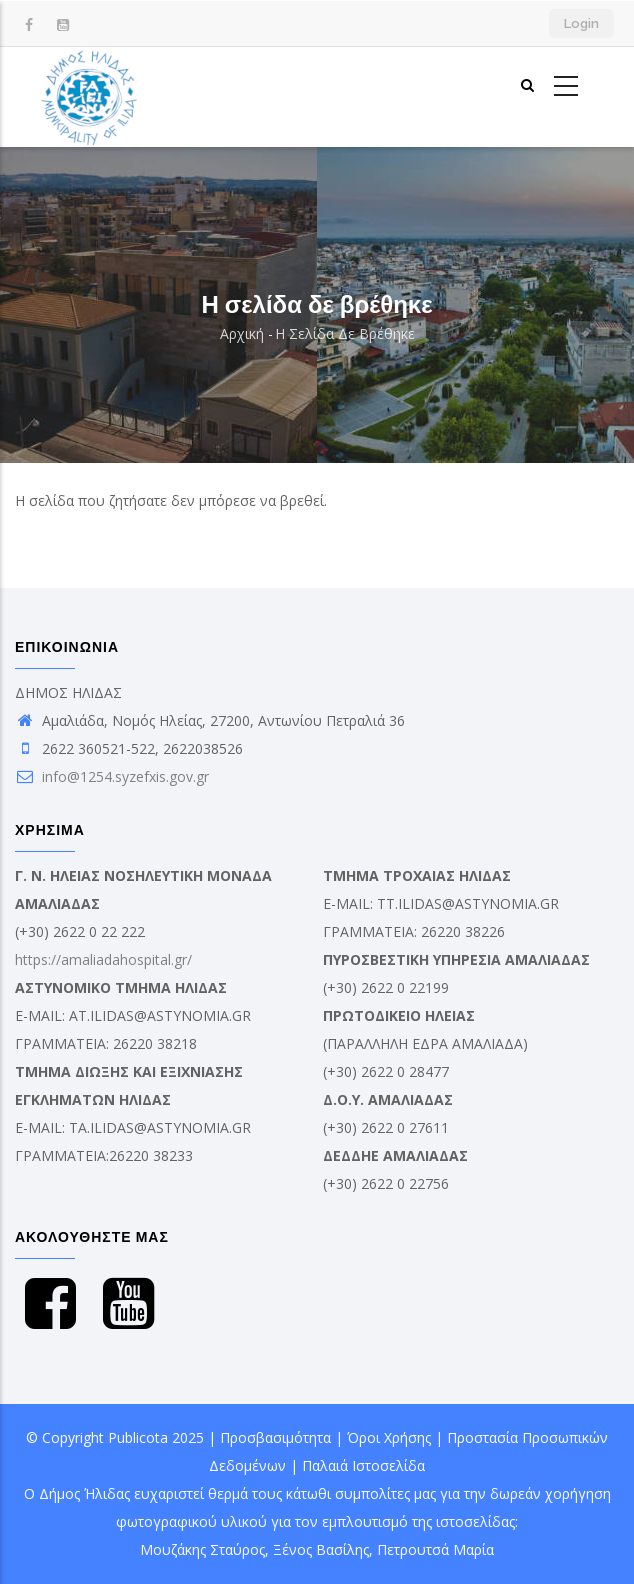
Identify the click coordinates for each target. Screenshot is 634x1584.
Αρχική (242, 333)
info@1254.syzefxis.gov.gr (112, 776)
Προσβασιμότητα (275, 1437)
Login (581, 23)
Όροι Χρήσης (389, 1437)
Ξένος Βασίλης (321, 1549)
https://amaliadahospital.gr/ (103, 959)
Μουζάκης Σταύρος (202, 1549)
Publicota (138, 1437)
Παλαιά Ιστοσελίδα (363, 1465)
